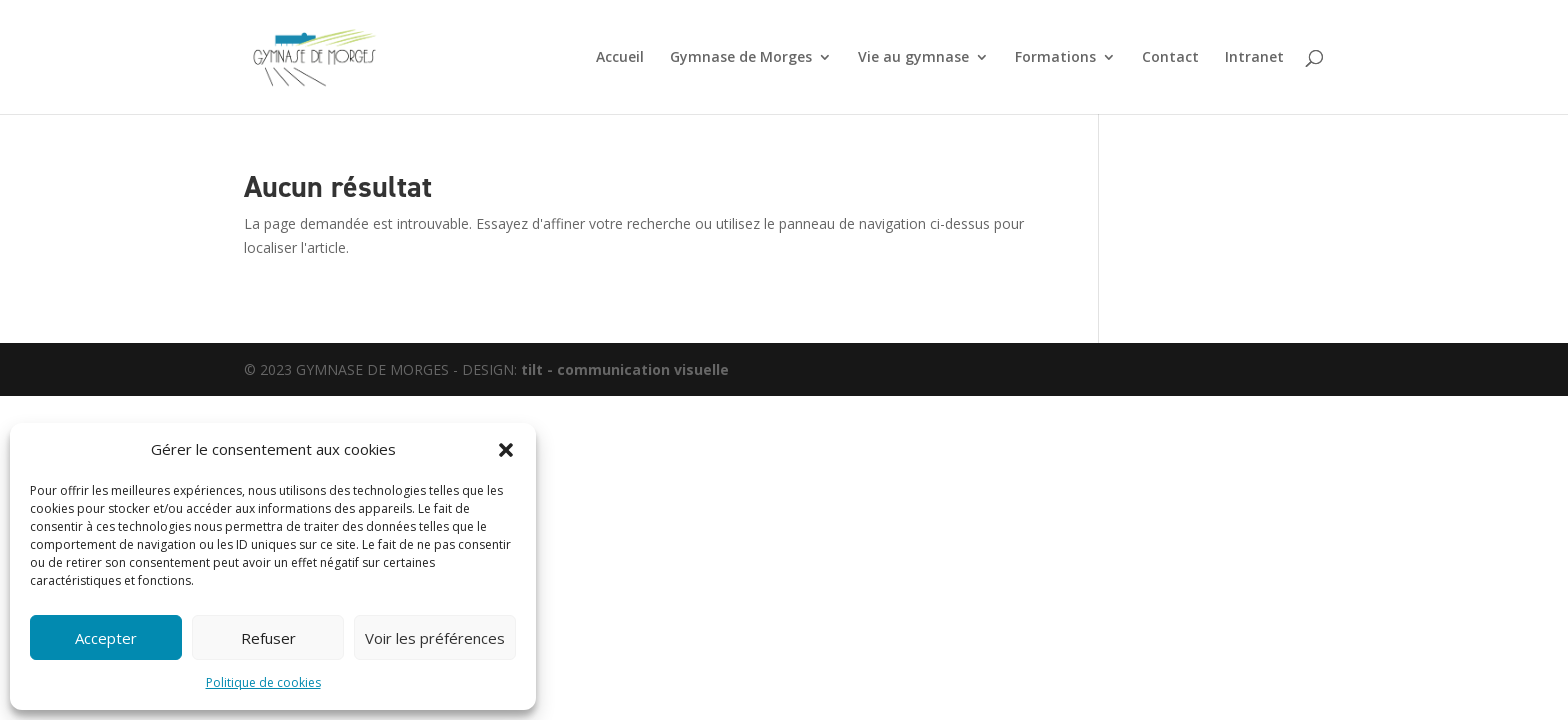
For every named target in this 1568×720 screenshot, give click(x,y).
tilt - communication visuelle (625, 369)
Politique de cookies (263, 682)
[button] (506, 450)
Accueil (620, 58)
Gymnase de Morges (741, 58)
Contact (1170, 58)
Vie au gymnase (913, 58)
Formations (1055, 58)
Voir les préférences (435, 638)
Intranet (1254, 58)
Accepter (106, 638)
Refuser (268, 638)
